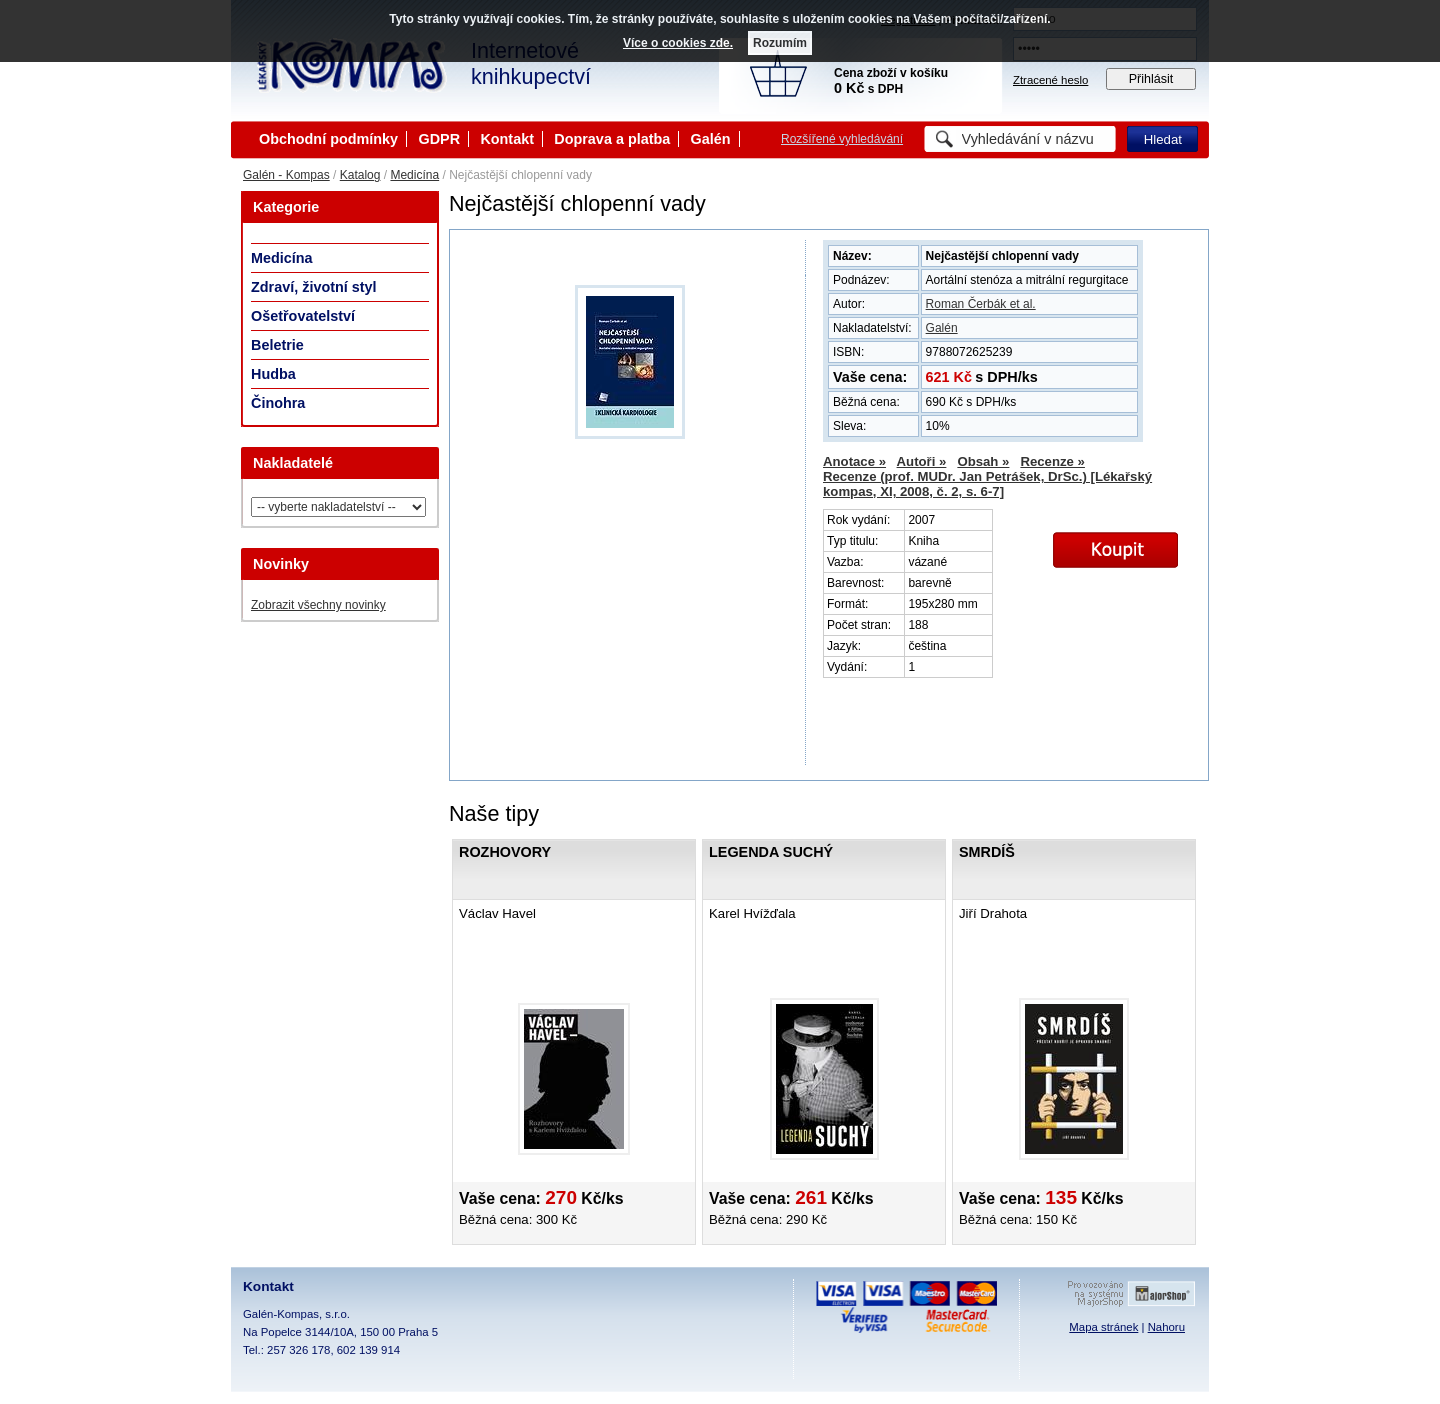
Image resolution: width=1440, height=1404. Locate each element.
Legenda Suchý (771, 852)
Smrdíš (987, 852)
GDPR (439, 139)
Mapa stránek (1103, 1327)
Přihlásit (1151, 79)
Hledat (1163, 139)
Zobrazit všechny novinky (318, 605)
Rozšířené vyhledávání (842, 139)
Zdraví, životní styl (314, 287)
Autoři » (922, 461)
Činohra (278, 403)
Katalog (360, 175)
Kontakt (507, 139)
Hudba (273, 374)
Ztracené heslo (1050, 80)
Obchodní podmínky (328, 139)
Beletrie (277, 345)
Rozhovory (505, 852)
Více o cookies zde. (678, 43)
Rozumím (780, 43)
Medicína (414, 175)
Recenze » (1052, 461)
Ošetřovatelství (303, 316)
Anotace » (854, 461)
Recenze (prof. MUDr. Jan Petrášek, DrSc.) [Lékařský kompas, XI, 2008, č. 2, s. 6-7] (987, 484)
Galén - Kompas (286, 175)
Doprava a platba (612, 139)
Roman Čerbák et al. (981, 304)
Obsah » (983, 461)
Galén (711, 139)
